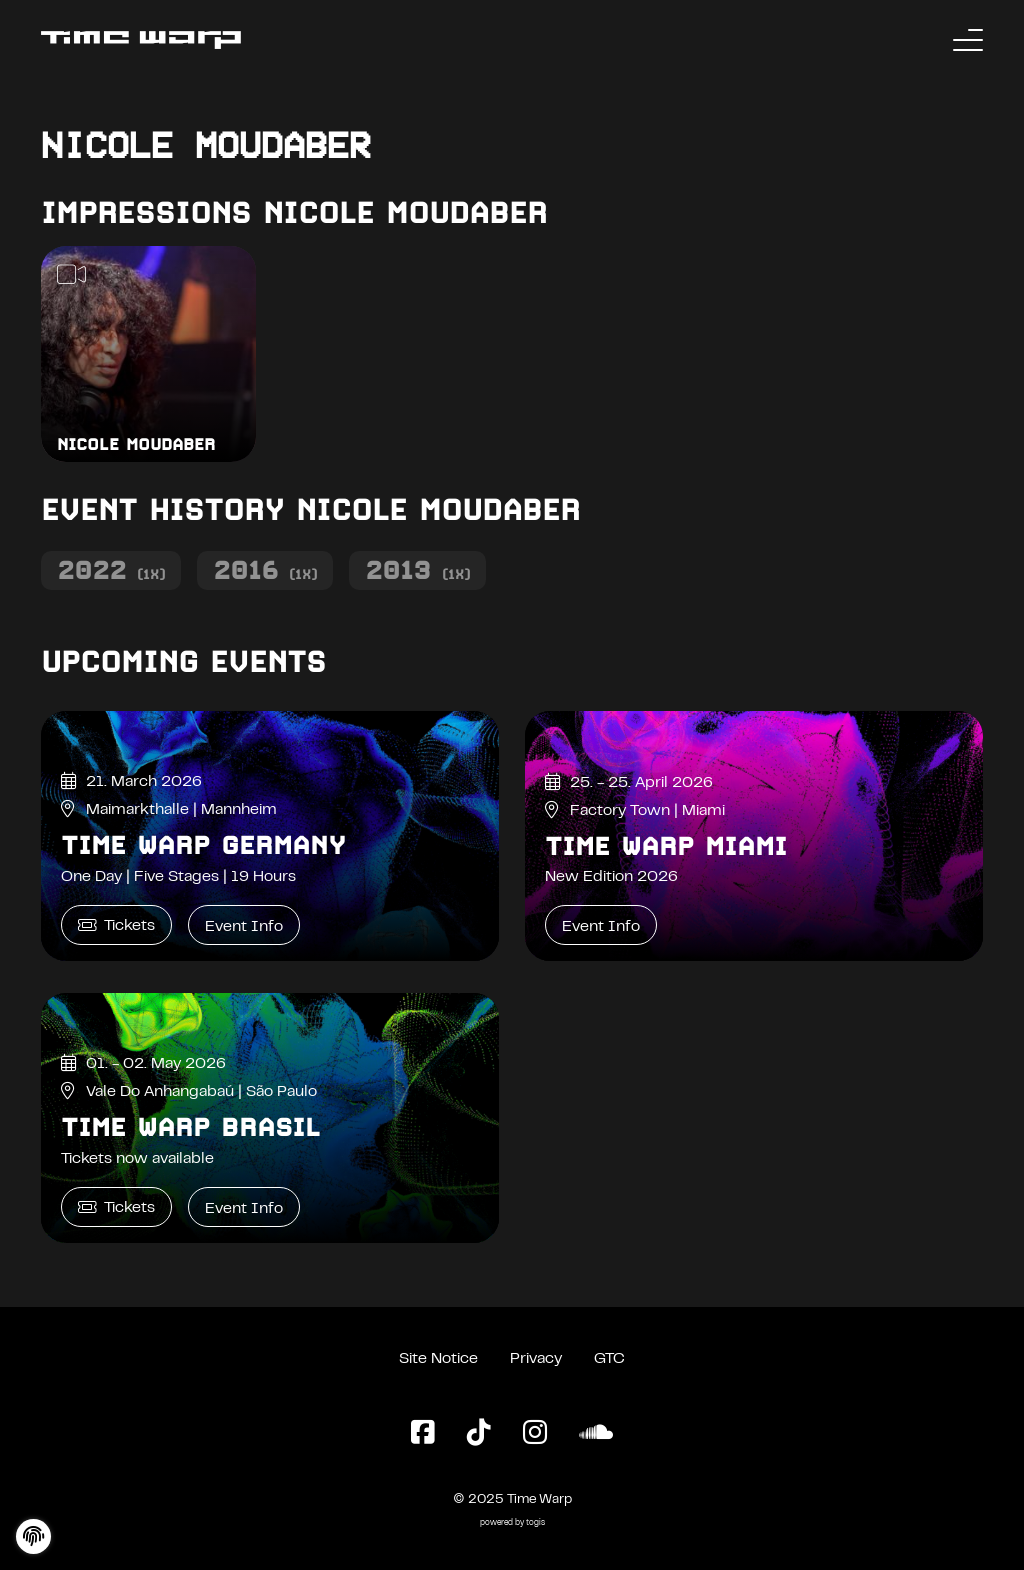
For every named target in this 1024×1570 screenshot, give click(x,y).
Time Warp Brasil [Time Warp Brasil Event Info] (190, 1127)
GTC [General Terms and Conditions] (609, 1359)
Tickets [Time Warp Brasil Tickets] (116, 1207)
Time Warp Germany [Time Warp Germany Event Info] (203, 845)
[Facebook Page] (423, 1434)
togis (535, 1523)
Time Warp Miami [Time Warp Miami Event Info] (666, 846)
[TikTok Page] (479, 1434)
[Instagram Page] (535, 1434)
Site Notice (438, 1359)
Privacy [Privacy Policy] (536, 1359)
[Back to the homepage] (141, 40)
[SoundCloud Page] (596, 1434)
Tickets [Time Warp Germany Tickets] (116, 925)
